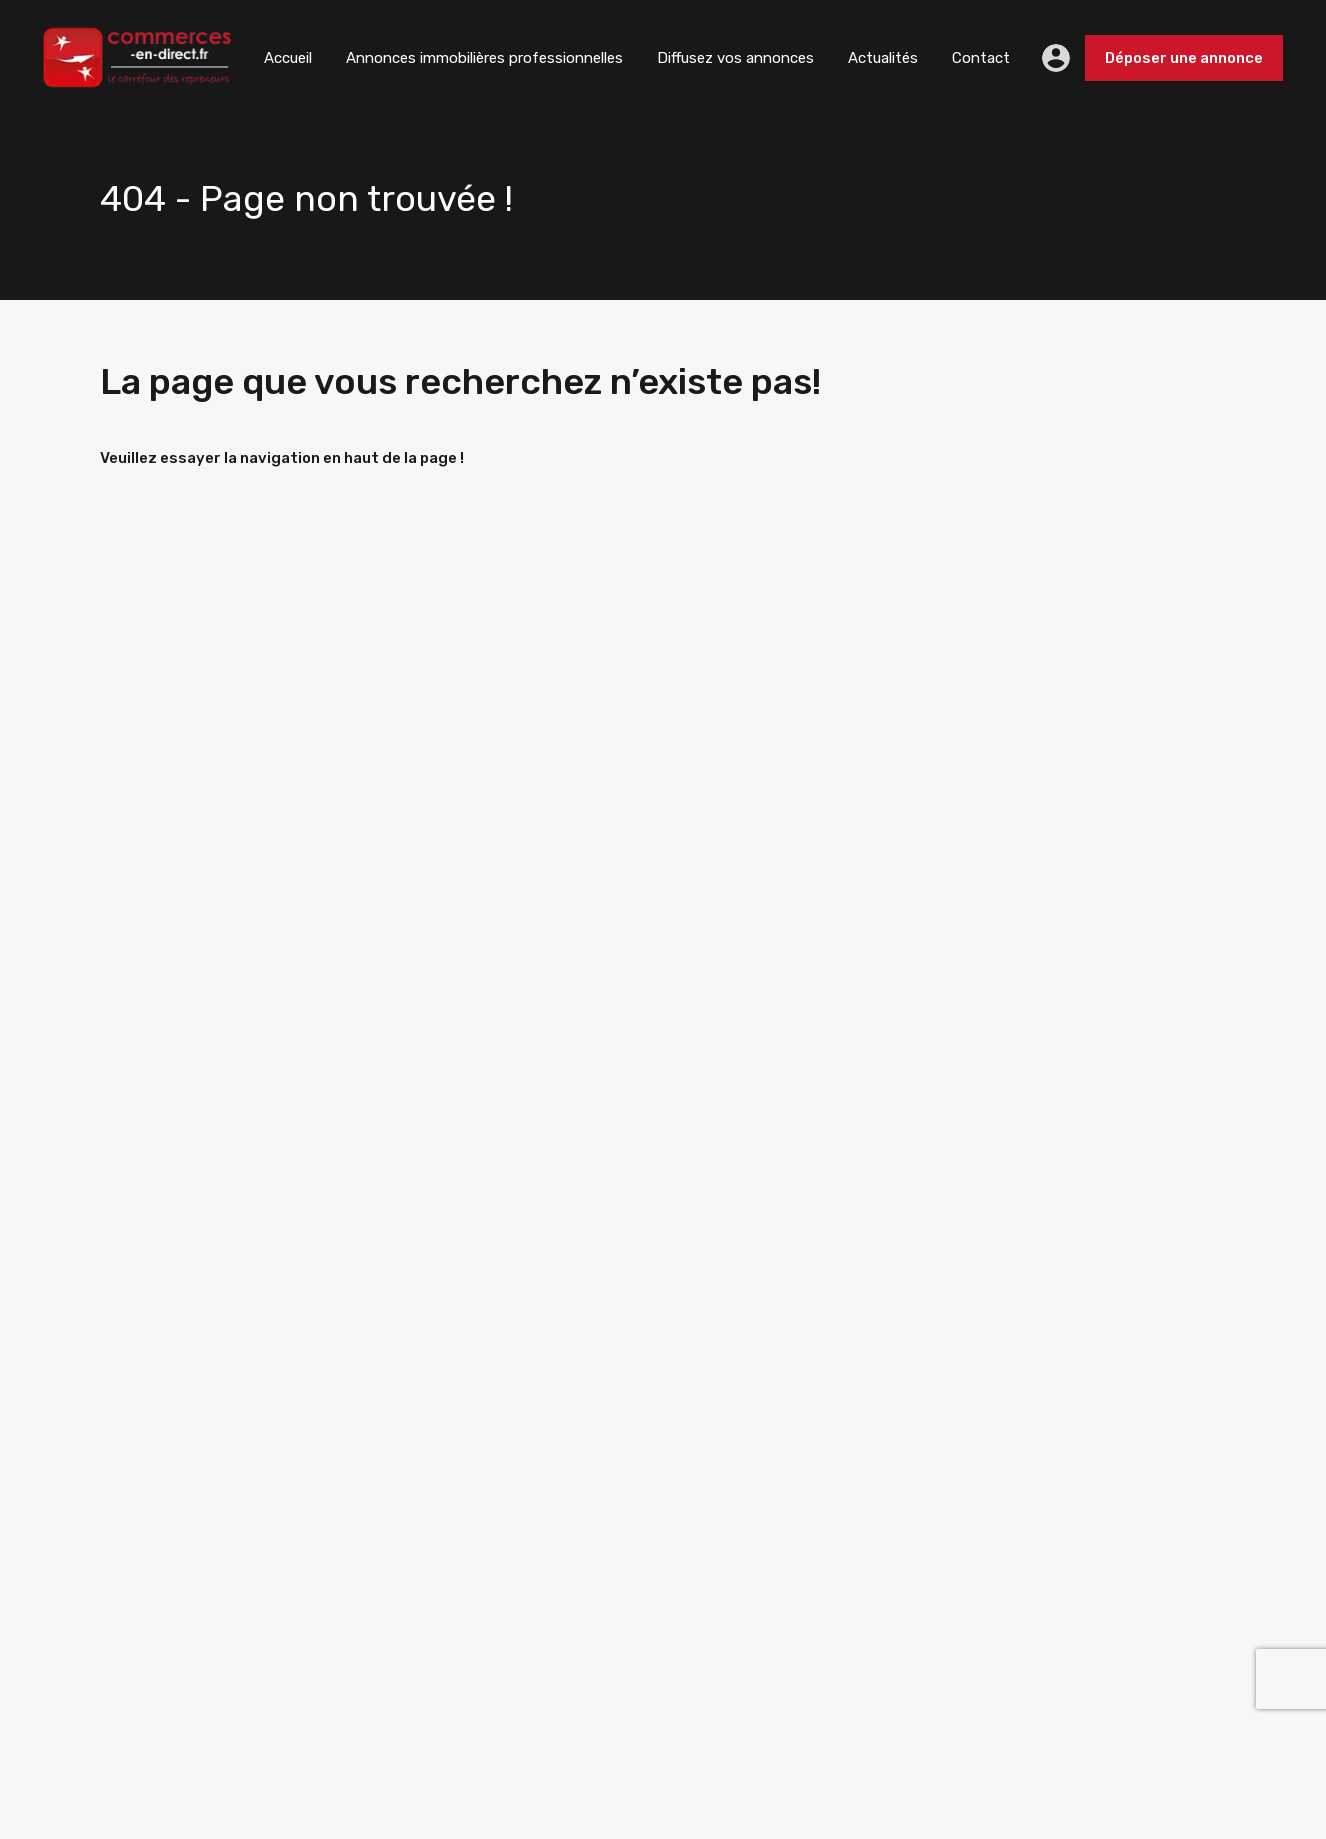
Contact (981, 58)
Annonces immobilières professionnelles (484, 58)
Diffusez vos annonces (735, 58)
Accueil (288, 58)
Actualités (883, 58)
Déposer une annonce (1184, 58)
